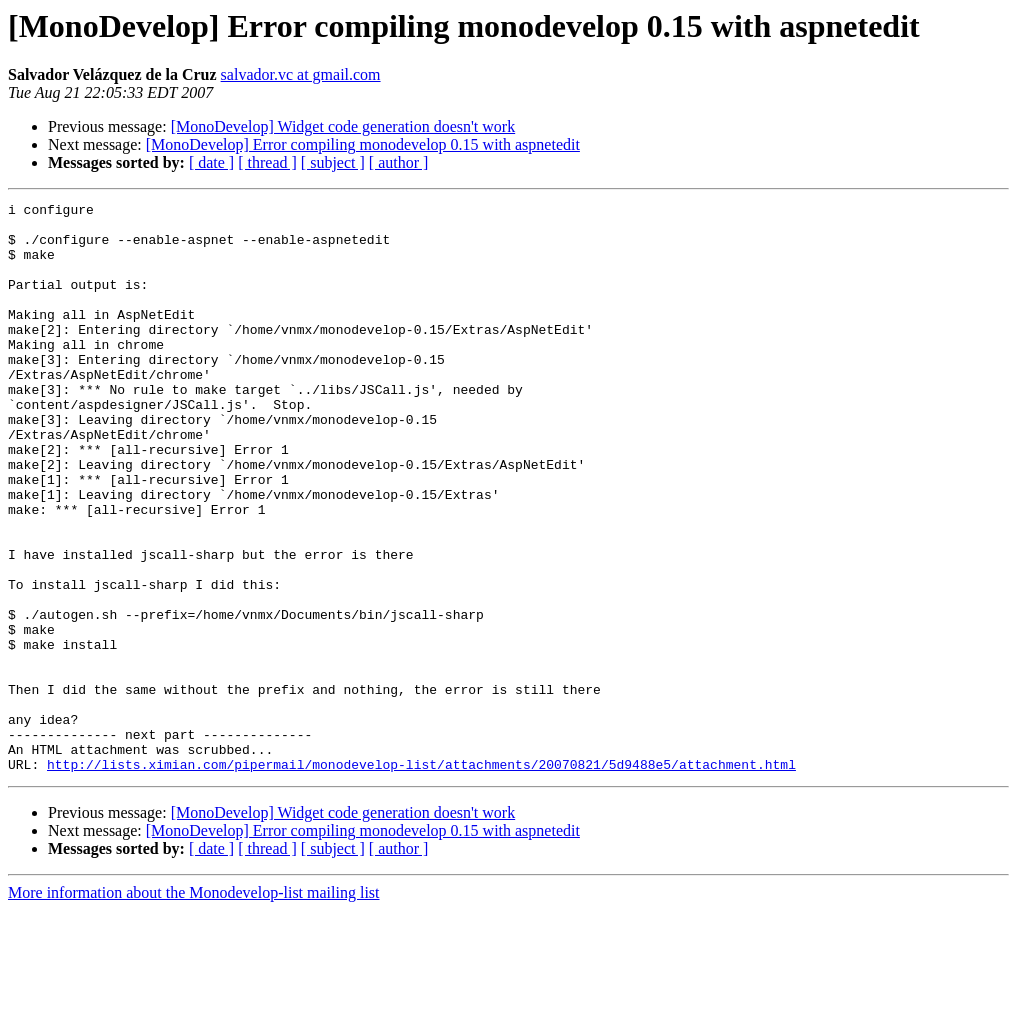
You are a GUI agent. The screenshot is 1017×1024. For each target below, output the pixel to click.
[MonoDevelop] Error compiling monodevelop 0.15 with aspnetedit (363, 144)
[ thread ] (267, 162)
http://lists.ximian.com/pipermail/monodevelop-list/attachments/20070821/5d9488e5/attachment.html (421, 878)
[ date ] (211, 162)
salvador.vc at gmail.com (301, 74)
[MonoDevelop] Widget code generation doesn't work (343, 126)
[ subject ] (333, 162)
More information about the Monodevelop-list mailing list (194, 1006)
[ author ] (399, 162)
